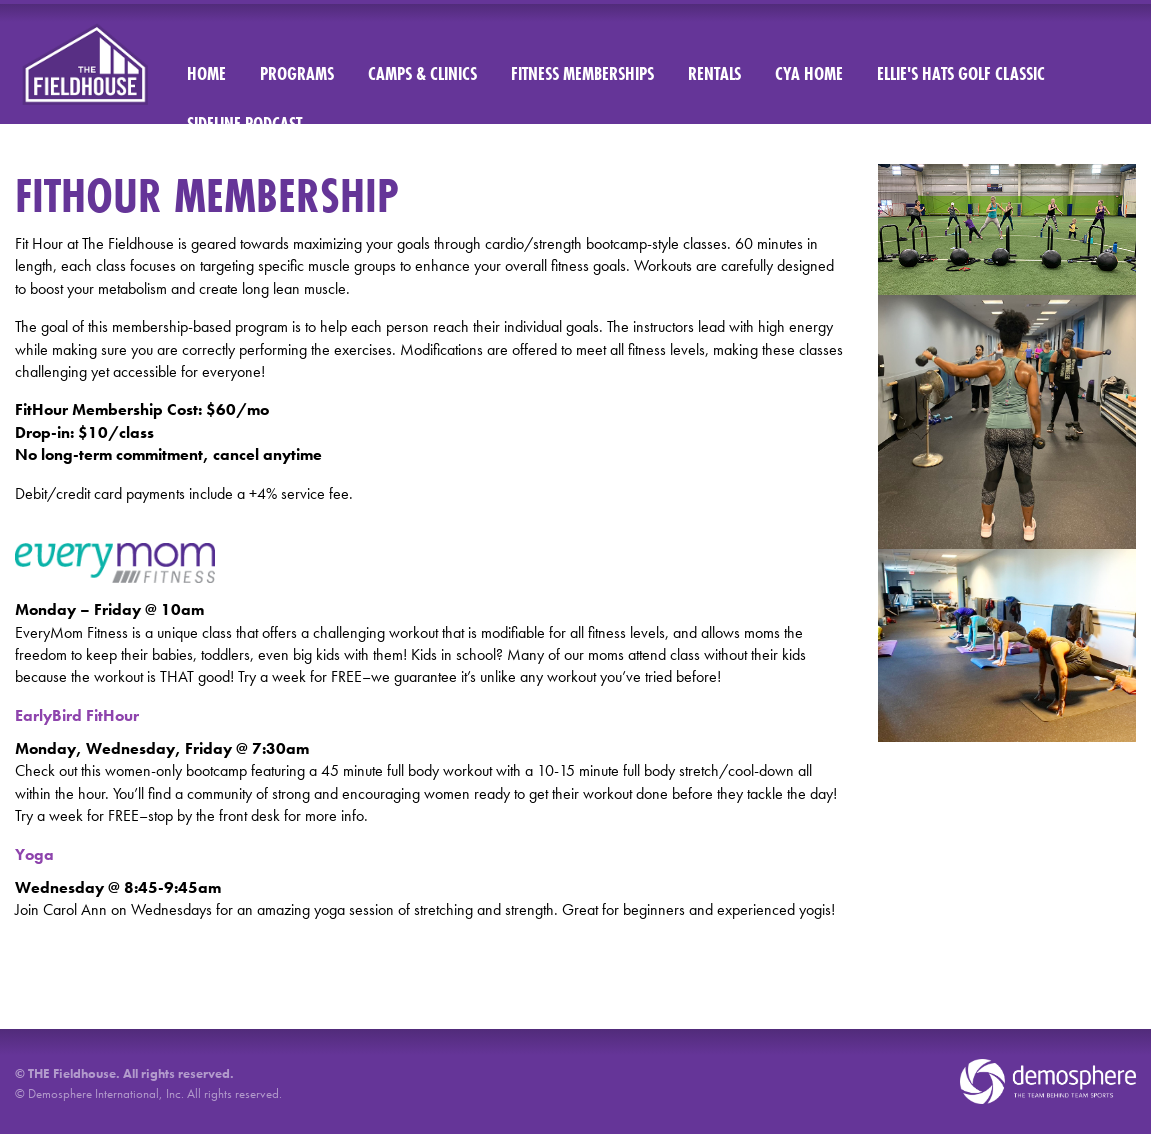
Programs (297, 73)
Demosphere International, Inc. (106, 1093)
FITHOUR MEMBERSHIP (207, 195)
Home (206, 73)
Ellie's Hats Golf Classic (961, 73)
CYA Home (809, 73)
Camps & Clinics (422, 73)
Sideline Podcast (244, 123)
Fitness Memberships (582, 73)
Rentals (714, 73)
